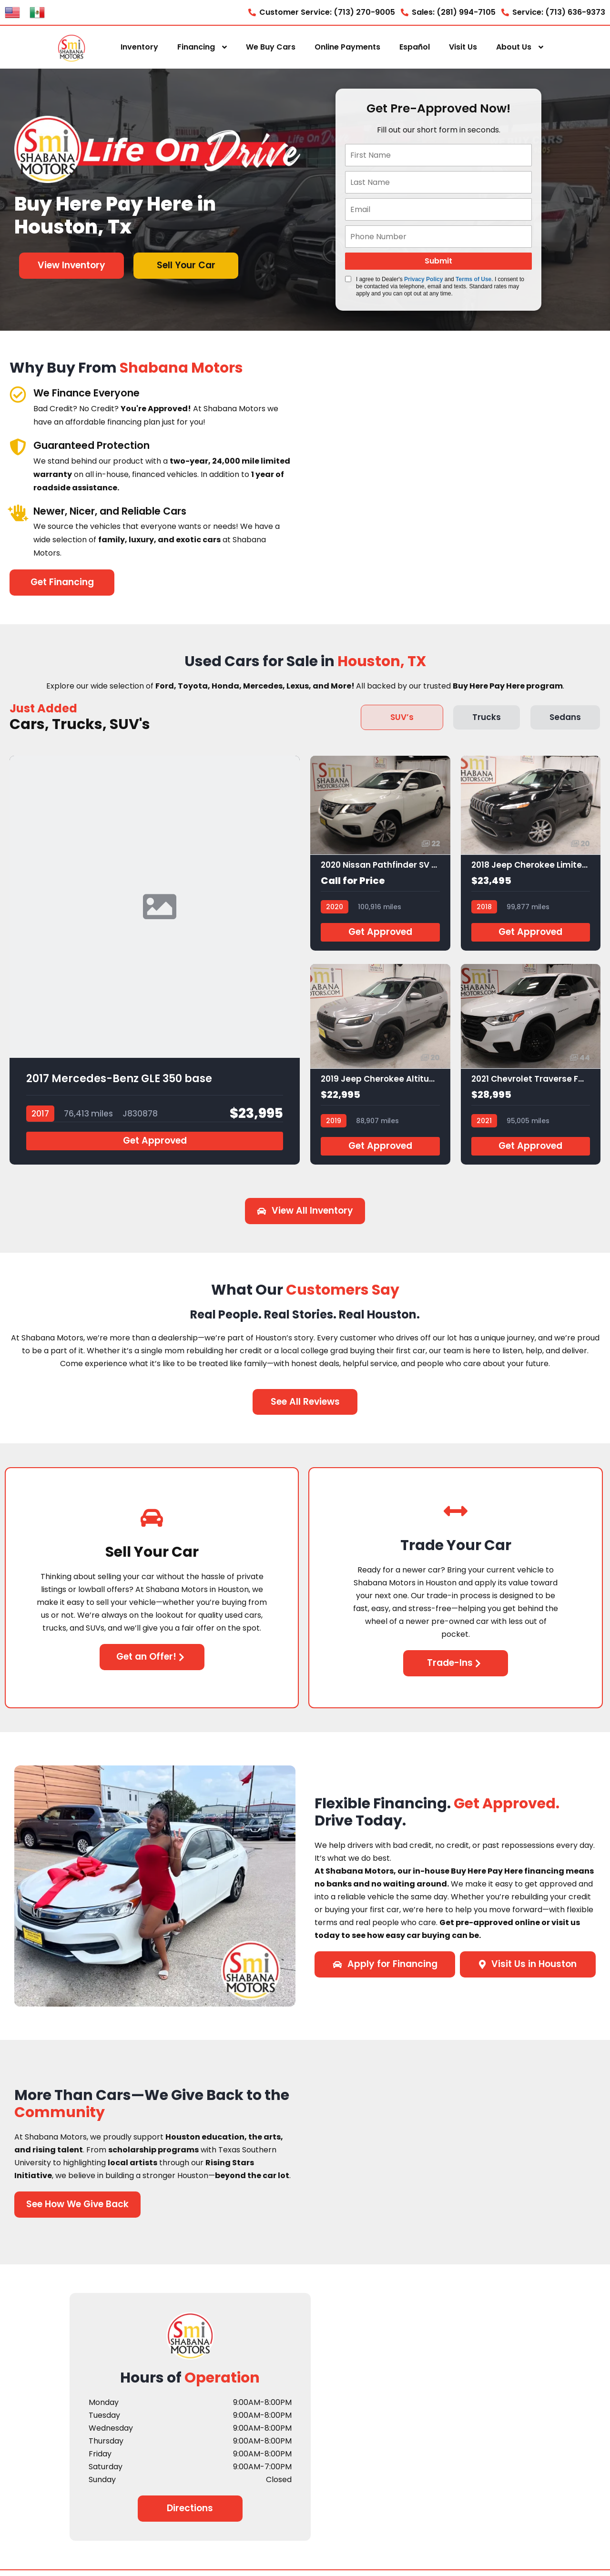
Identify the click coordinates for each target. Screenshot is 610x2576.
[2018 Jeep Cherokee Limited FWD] (531, 856)
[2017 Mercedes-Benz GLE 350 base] (155, 963)
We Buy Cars (270, 46)
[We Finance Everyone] (18, 394)
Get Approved (155, 1146)
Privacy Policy (423, 279)
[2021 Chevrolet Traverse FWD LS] (531, 1070)
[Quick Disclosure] (348, 279)
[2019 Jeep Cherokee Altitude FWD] (380, 1070)
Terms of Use (473, 279)
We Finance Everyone (95, 392)
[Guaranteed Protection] (18, 446)
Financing (196, 46)
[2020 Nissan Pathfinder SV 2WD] (380, 856)
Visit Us (463, 46)
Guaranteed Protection (100, 445)
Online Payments (347, 46)
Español (414, 46)
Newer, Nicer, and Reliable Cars (124, 510)
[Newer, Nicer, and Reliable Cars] (18, 512)
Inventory (139, 46)
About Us (513, 46)
